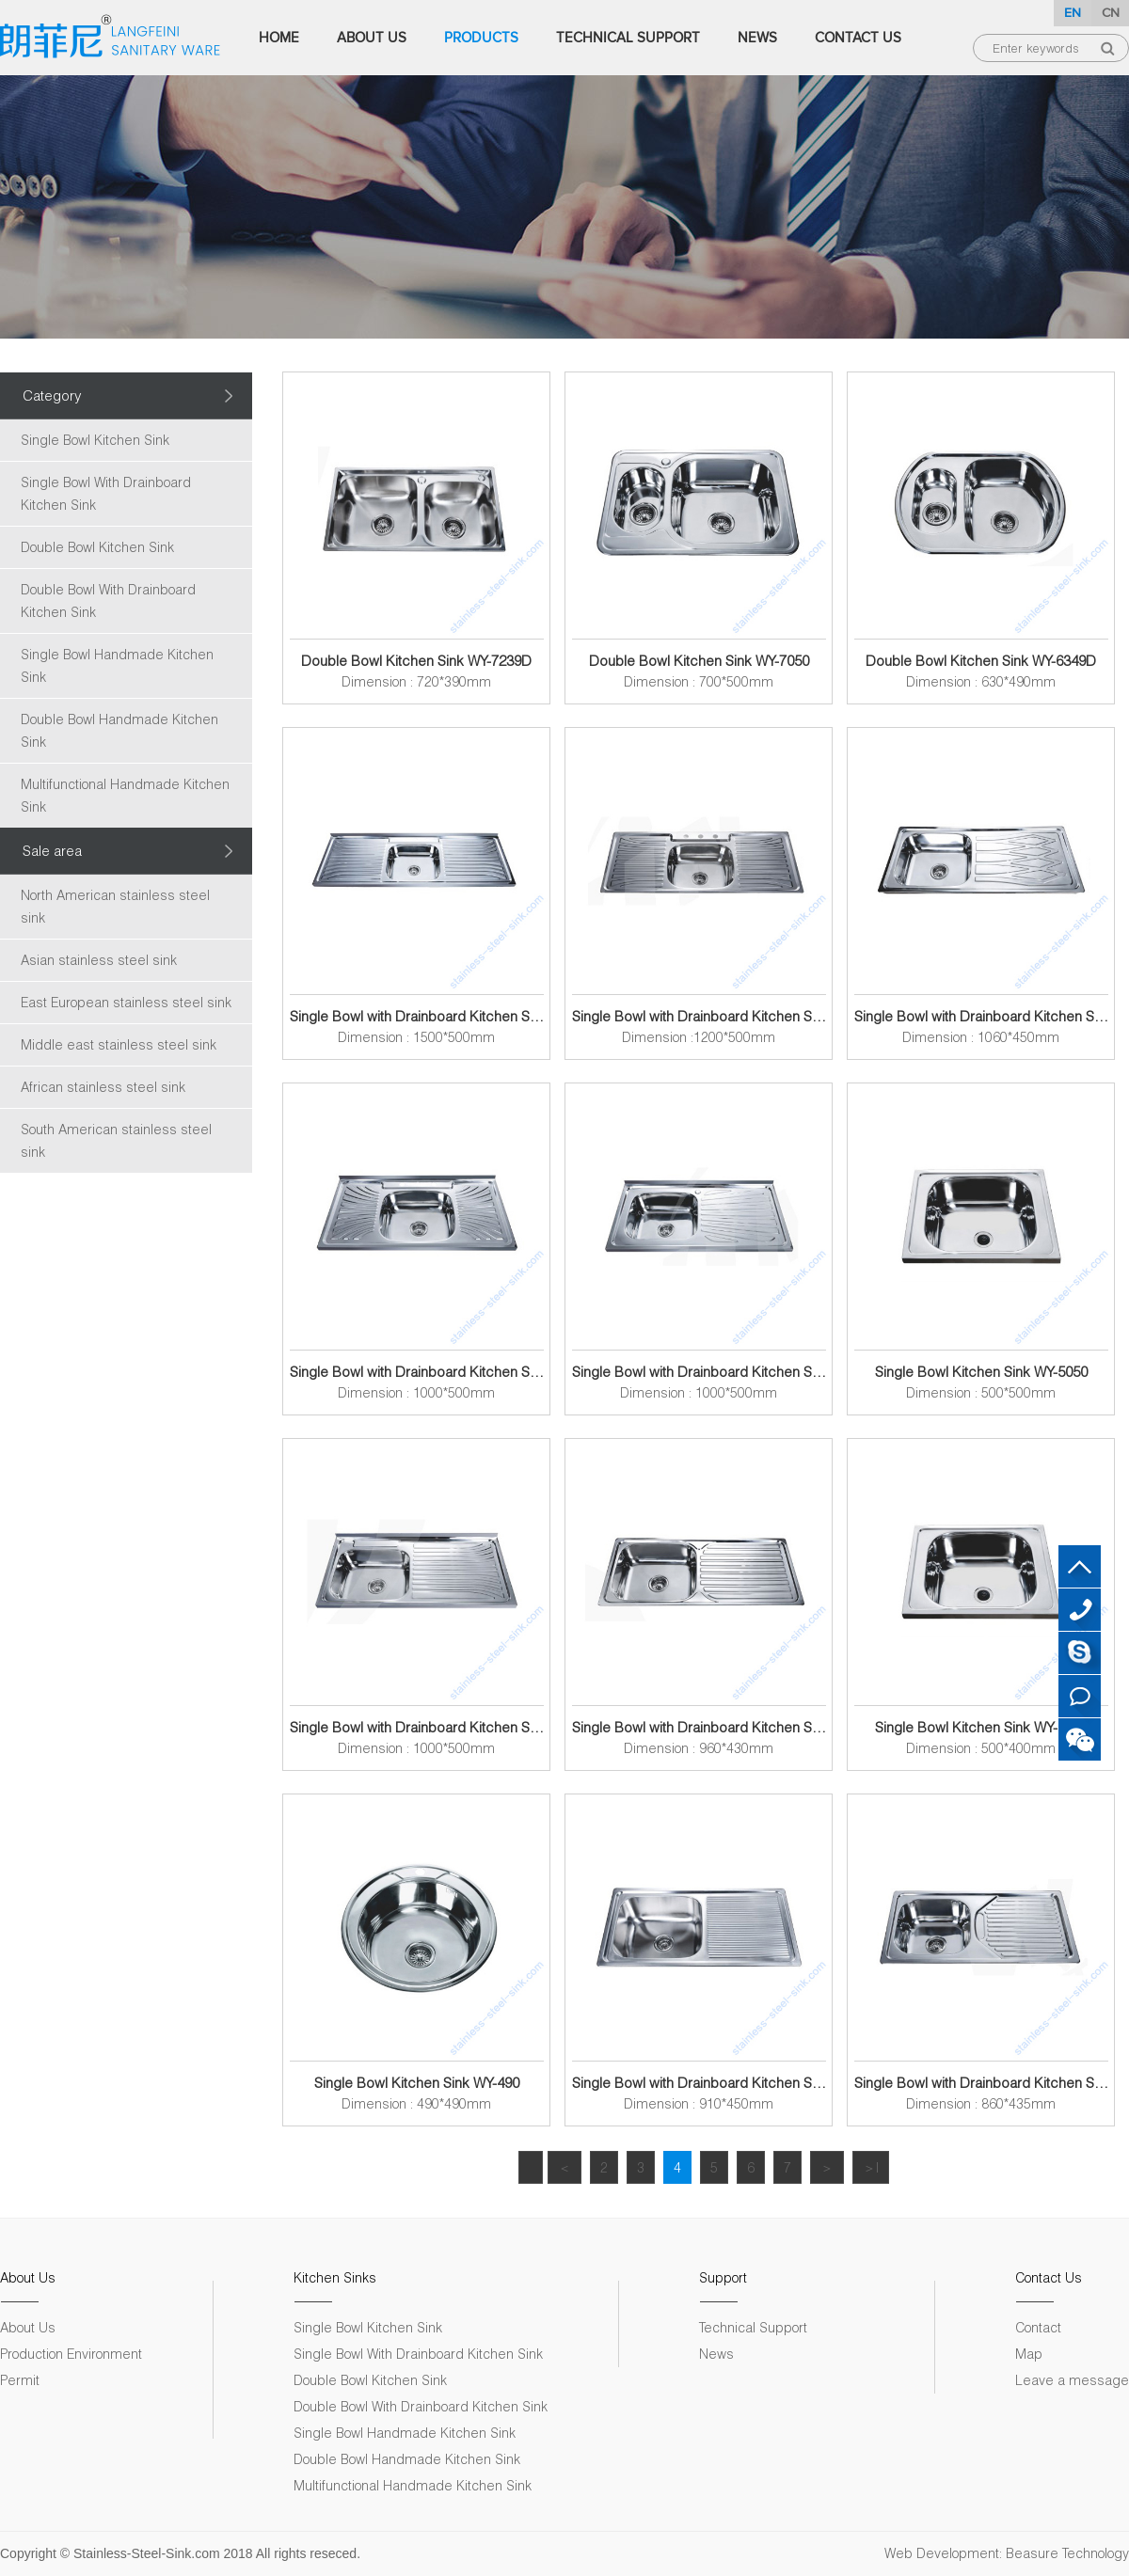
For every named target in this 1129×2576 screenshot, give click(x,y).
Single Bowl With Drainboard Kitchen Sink (106, 493)
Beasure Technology (1067, 2553)
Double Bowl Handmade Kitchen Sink (119, 730)
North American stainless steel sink (115, 906)
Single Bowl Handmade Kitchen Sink (117, 665)
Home (279, 37)
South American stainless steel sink (116, 1140)
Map (1028, 2354)
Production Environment (71, 2354)
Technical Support (628, 37)
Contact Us (858, 37)
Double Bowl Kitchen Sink (97, 547)
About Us (371, 37)
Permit (20, 2380)
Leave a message (1072, 2380)
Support (723, 2277)
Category (52, 395)
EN (1072, 13)
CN (1111, 13)
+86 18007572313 (1079, 1609)
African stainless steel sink (103, 1087)
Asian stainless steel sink (99, 960)
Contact (1038, 2327)
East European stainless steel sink (126, 1002)
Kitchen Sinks (335, 2277)
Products (481, 37)
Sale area (52, 850)
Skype (1079, 1653)
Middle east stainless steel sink (118, 1044)
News (757, 37)
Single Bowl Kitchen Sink (95, 440)
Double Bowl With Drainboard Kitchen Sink (108, 600)
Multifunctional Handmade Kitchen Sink (125, 795)
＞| (871, 2167)
